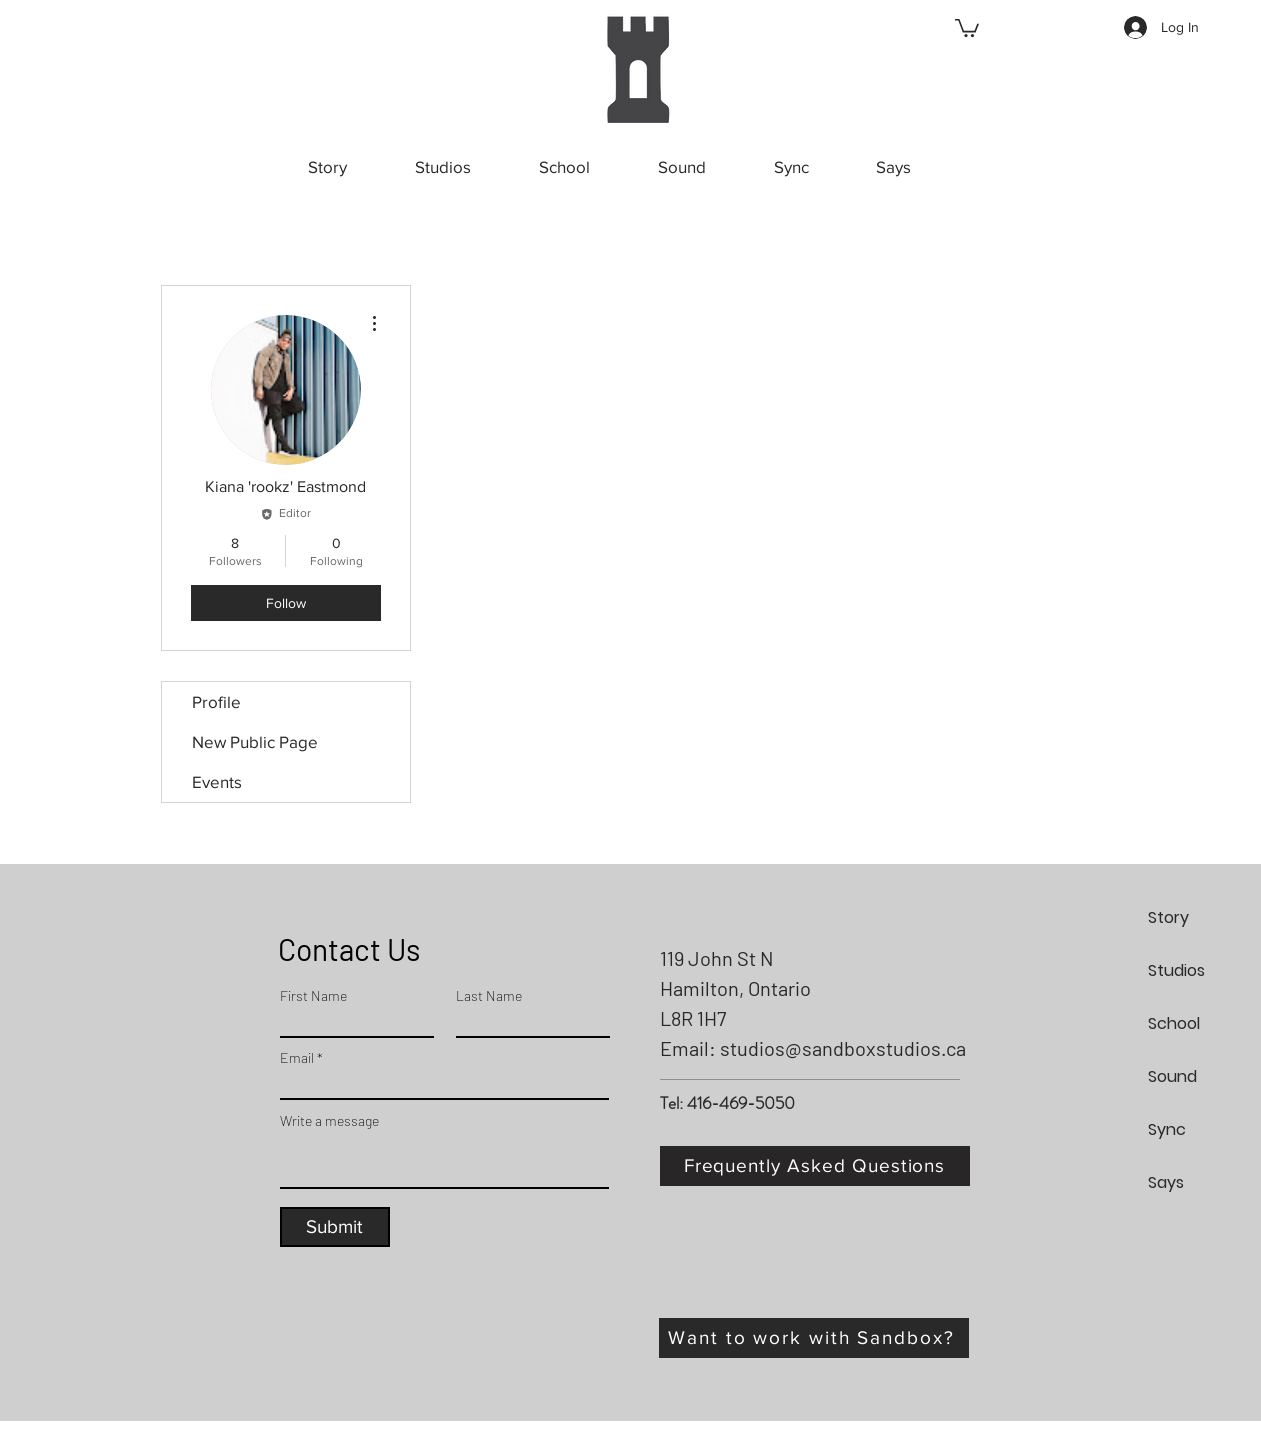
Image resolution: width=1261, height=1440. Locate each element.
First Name (313, 996)
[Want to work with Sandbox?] (814, 1338)
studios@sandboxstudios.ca (843, 1048)
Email (297, 1058)
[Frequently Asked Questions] (815, 1166)
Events (217, 781)
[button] (967, 27)
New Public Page (255, 741)
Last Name (489, 996)
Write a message (329, 1121)
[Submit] (335, 1227)
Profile (216, 701)
